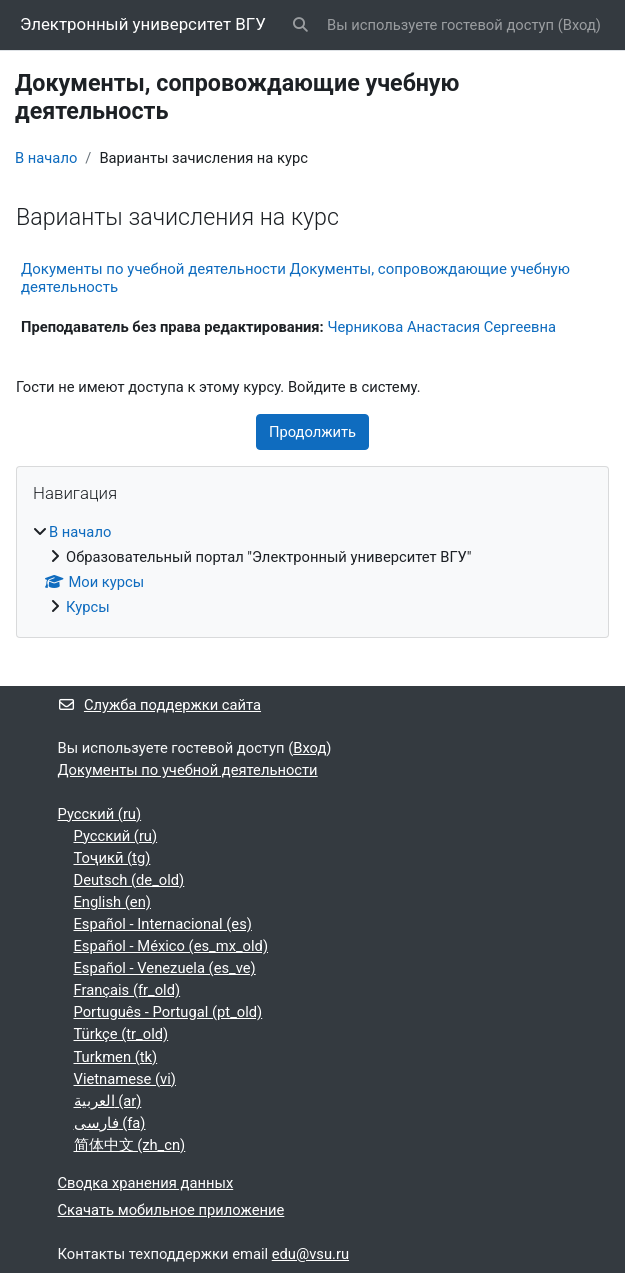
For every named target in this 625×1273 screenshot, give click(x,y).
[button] (301, 25)
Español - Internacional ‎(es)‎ (163, 924)
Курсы (88, 607)
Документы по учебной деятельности (188, 770)
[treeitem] (312, 569)
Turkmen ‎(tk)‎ (116, 1057)
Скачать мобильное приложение (171, 1210)
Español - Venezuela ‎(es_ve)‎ (165, 968)
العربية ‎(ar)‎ (108, 1101)
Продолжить (312, 432)
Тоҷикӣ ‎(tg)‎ (112, 858)
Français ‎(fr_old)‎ (127, 990)
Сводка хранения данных (146, 1183)
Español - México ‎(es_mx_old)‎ (171, 946)
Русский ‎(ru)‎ (100, 814)
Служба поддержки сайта (160, 705)
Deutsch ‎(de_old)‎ (129, 880)
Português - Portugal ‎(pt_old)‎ (168, 1012)
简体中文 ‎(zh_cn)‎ (130, 1145)
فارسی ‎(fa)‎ (110, 1123)
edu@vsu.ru (310, 1254)
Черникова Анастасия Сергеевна (441, 327)
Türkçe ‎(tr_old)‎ (121, 1034)
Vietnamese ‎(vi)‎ (125, 1079)
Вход (579, 25)
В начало (46, 158)
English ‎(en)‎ (112, 902)
